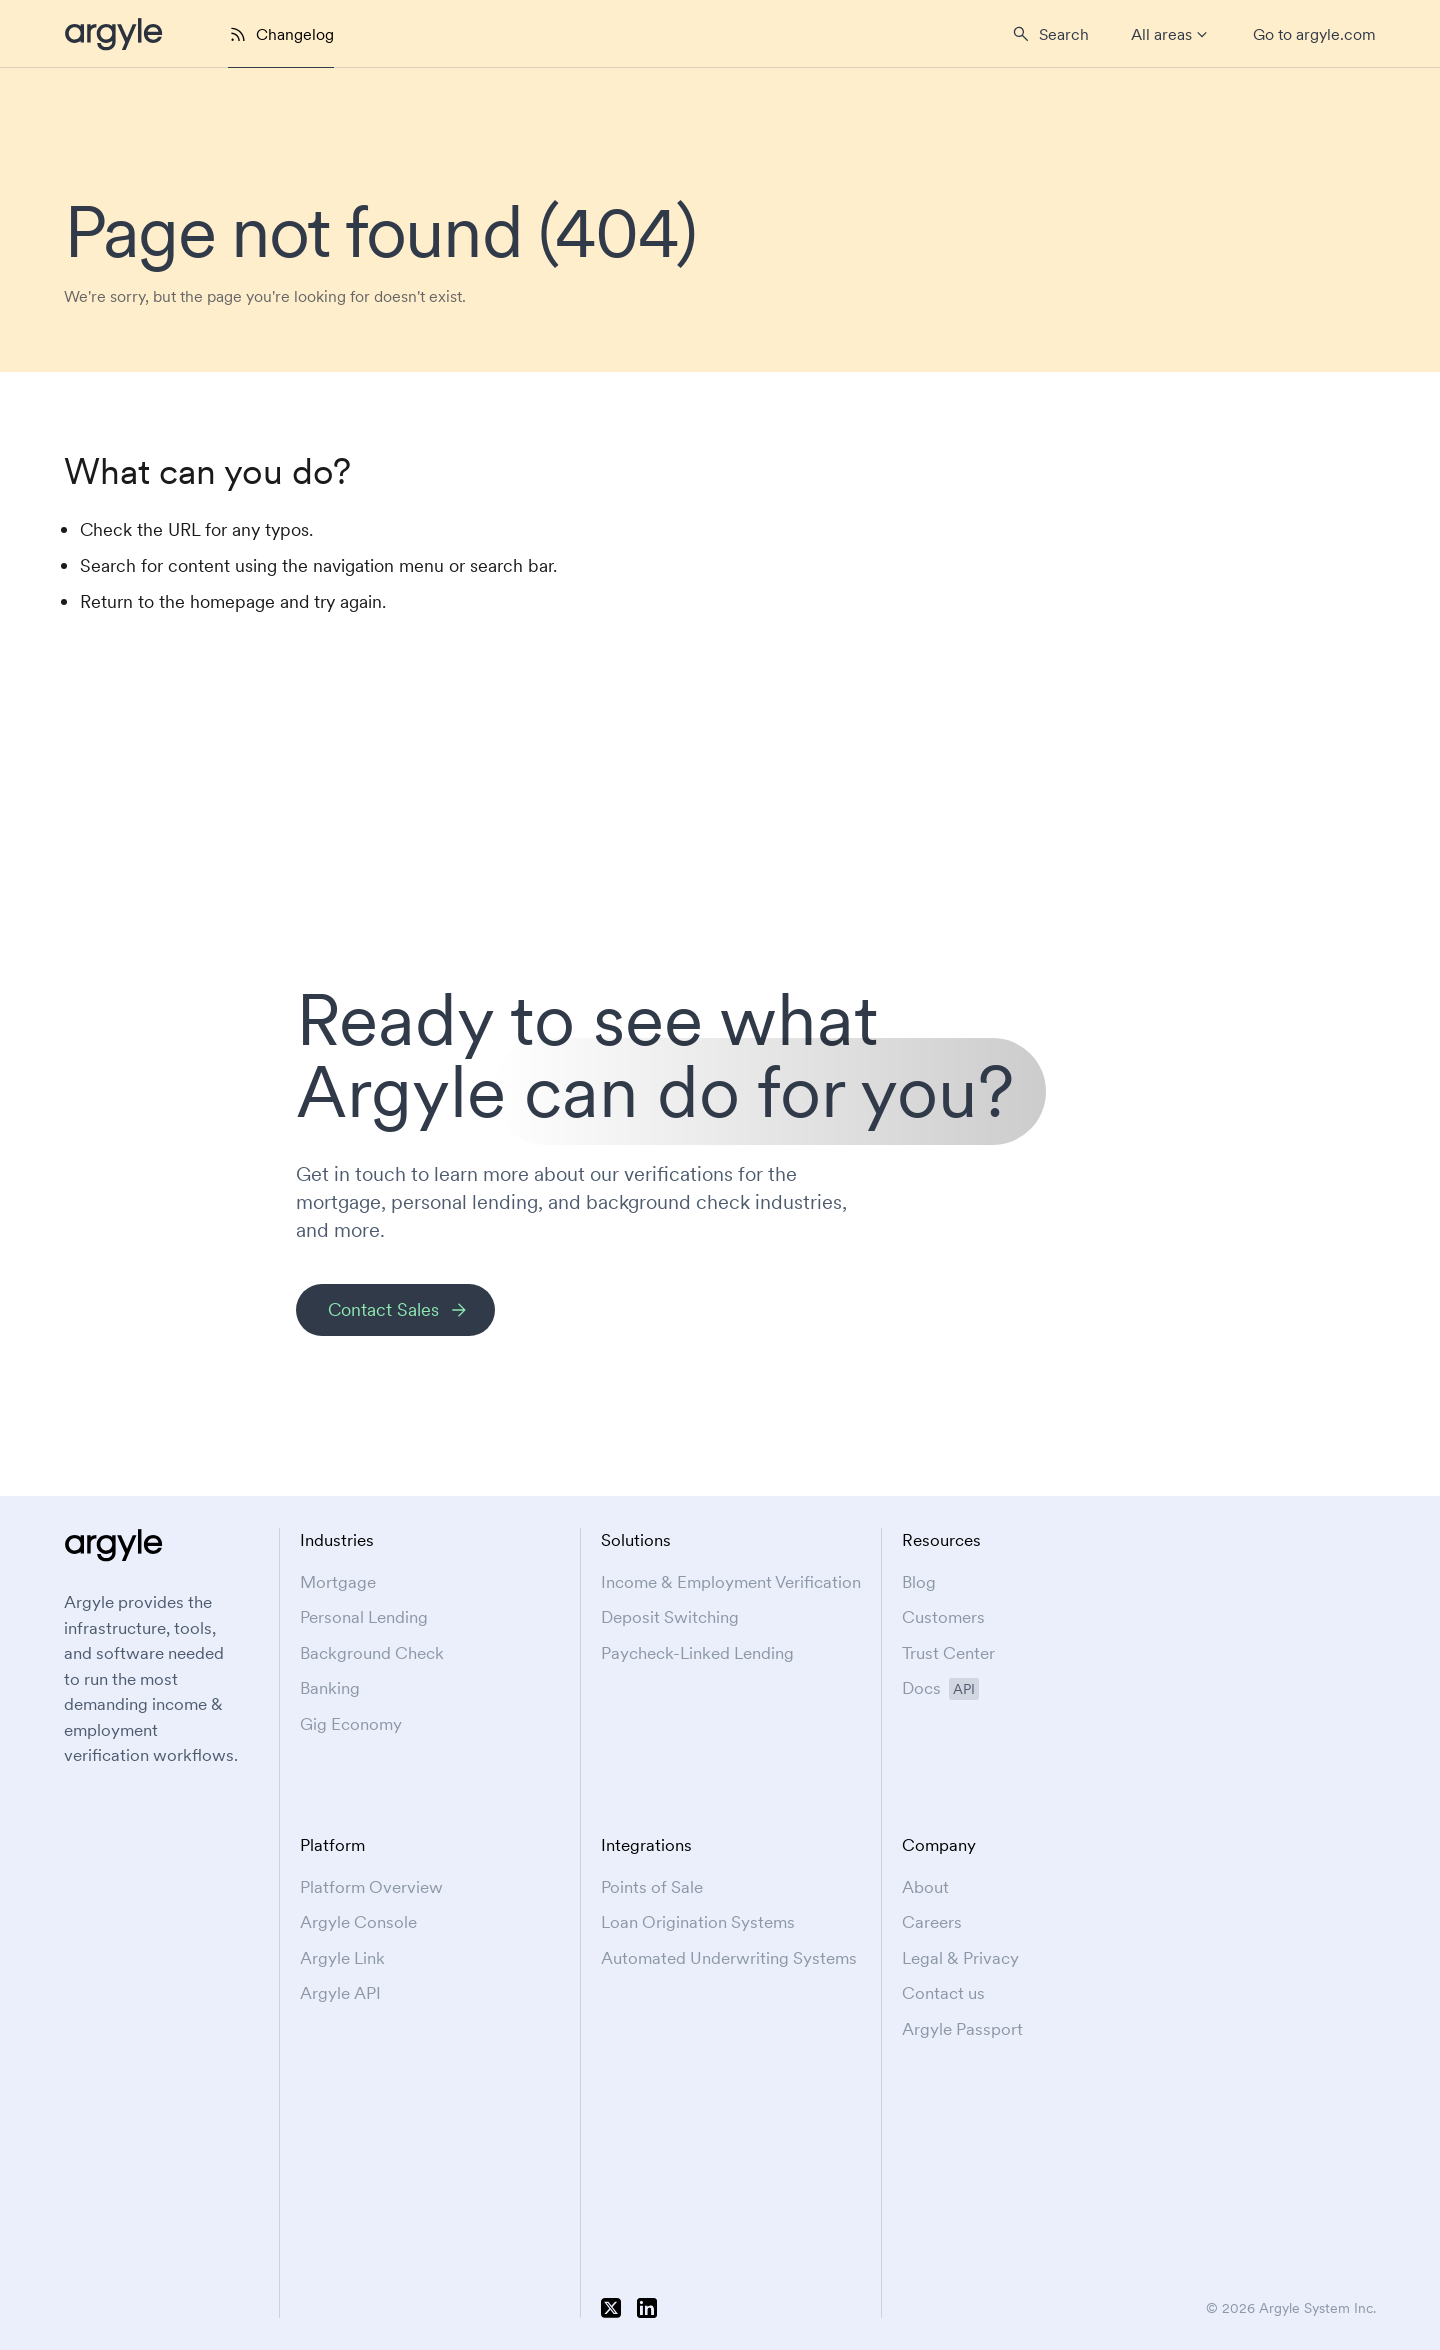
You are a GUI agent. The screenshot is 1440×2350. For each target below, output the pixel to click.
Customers (943, 1617)
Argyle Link (342, 1958)
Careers (932, 1922)
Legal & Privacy (960, 1958)
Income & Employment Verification (731, 1582)
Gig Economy (351, 1724)
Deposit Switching (670, 1617)
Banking (330, 1688)
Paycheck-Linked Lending (697, 1653)
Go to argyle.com (1314, 34)
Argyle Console (358, 1922)
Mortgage (338, 1582)
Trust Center (948, 1653)
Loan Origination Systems (698, 1922)
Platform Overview (371, 1887)
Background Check (372, 1653)
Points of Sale (652, 1887)
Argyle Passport (962, 2029)
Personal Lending (364, 1617)
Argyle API (340, 1993)
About (925, 1887)
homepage (232, 601)
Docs (940, 1688)
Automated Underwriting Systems (729, 1958)
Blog (919, 1582)
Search (1064, 34)
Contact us (943, 1993)
